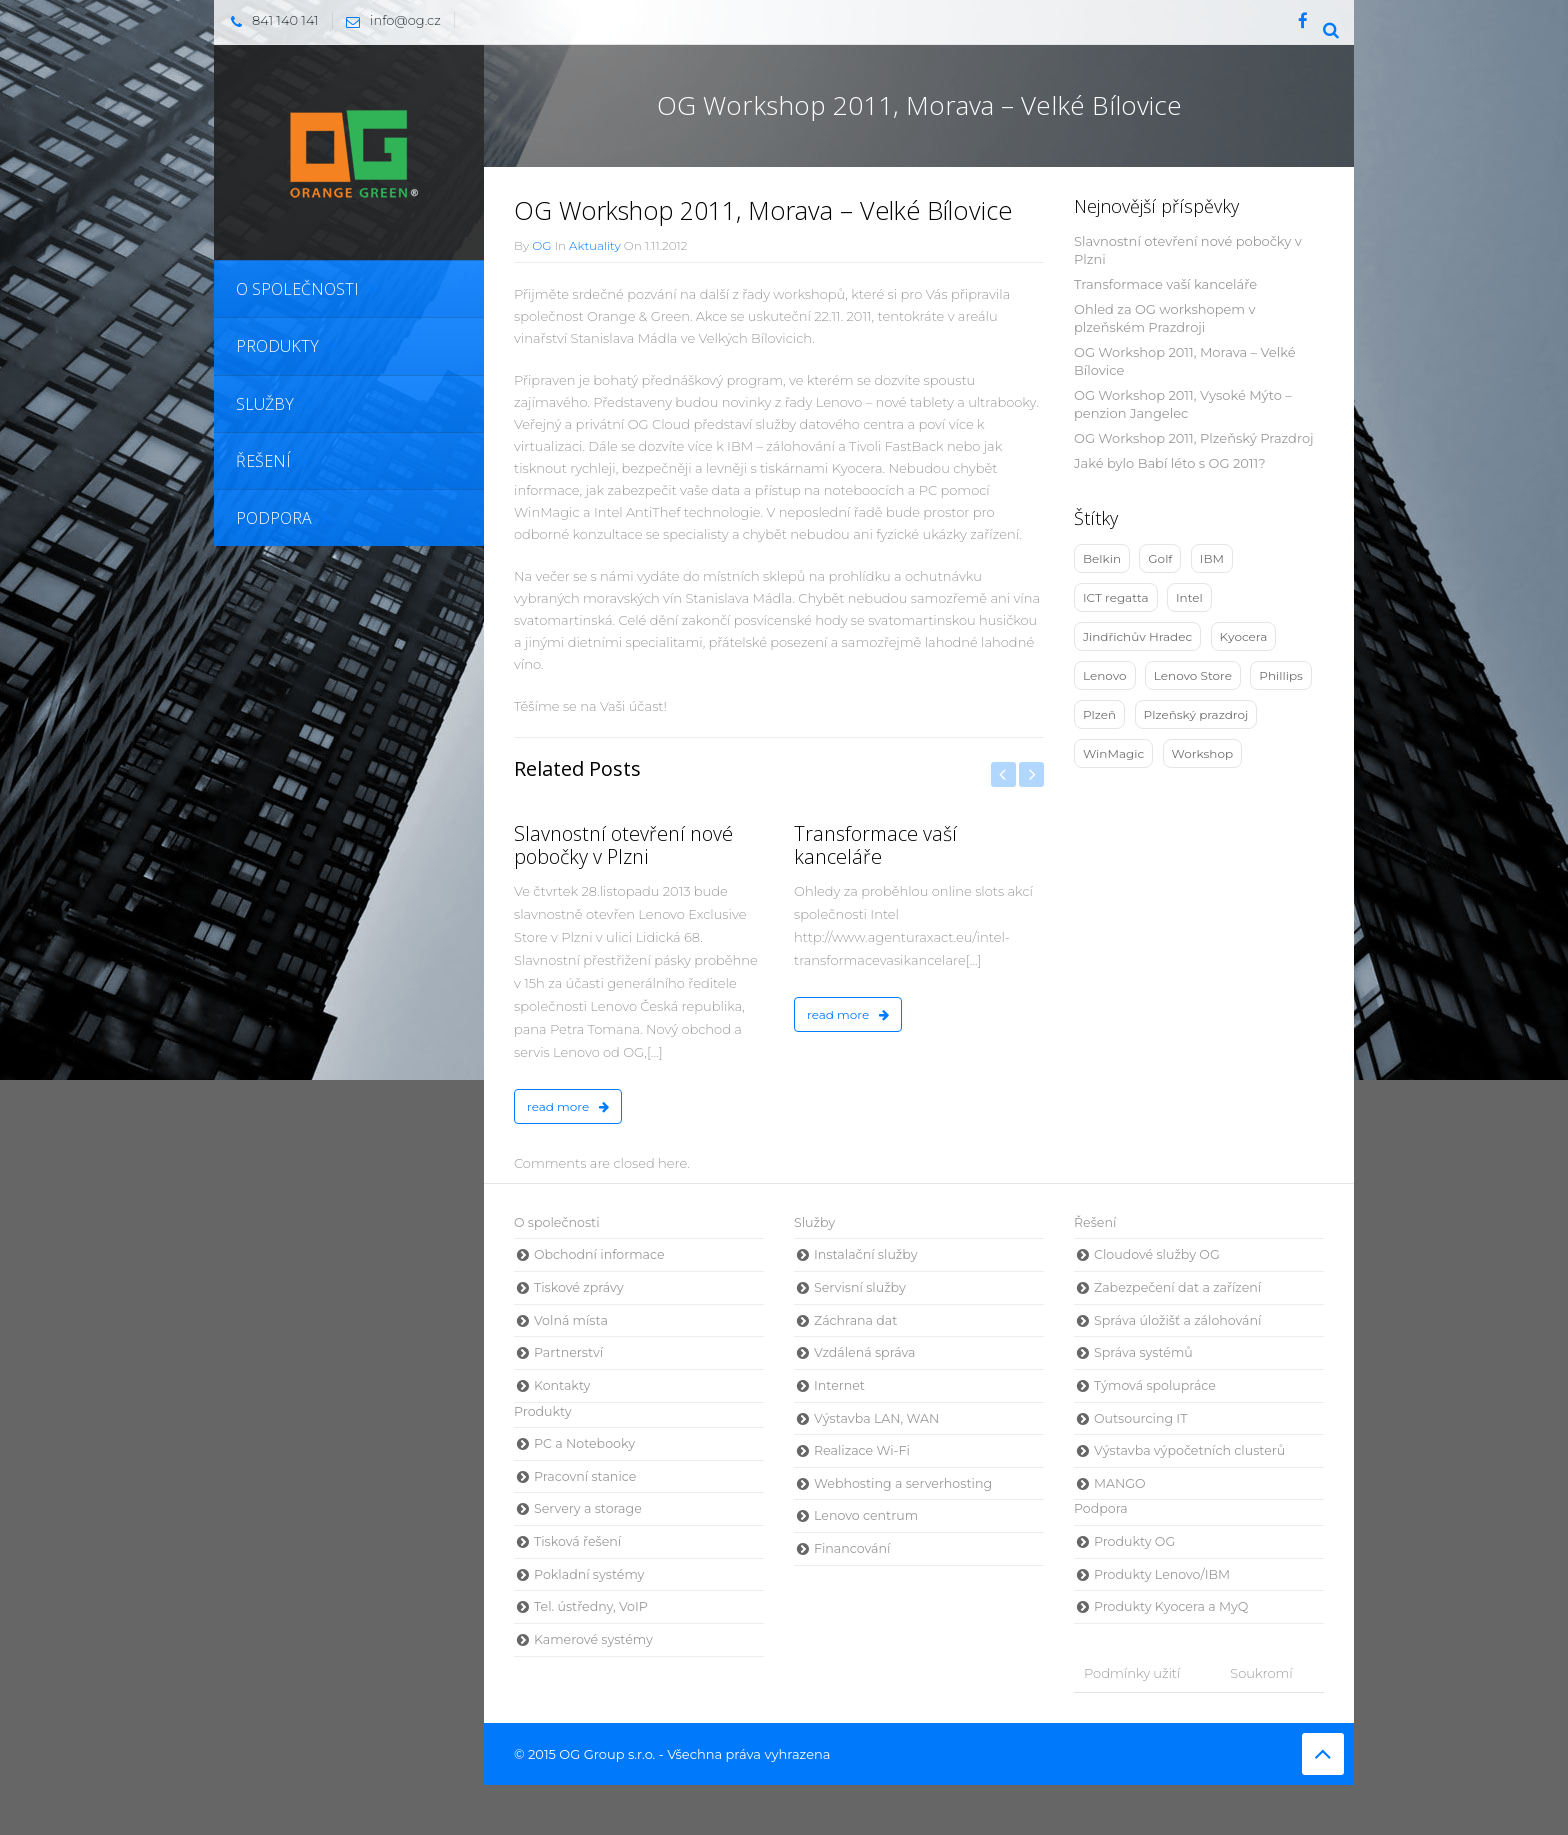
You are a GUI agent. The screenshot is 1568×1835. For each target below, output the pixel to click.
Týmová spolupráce (1155, 1385)
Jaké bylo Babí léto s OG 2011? (1170, 463)
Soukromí (1261, 1673)
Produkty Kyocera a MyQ (1171, 1606)
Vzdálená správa (865, 1352)
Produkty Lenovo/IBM (1162, 1574)
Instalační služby (865, 1254)
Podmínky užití (1132, 1673)
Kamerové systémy (593, 1639)
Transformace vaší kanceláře (1165, 284)
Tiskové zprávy (579, 1287)
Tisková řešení (577, 1541)
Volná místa (571, 1320)
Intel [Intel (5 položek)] (1189, 597)
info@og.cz (388, 20)
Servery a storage (588, 1508)
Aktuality (595, 245)
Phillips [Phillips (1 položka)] (1281, 675)
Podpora (1101, 1508)
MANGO (1120, 1483)
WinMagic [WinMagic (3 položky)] (1113, 753)
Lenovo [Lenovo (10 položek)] (1105, 675)
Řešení (1095, 1222)
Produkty (543, 1411)
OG (541, 245)
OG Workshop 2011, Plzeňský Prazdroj (1194, 438)
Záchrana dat (855, 1320)
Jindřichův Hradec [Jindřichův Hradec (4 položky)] (1137, 636)
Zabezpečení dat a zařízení (1177, 1287)
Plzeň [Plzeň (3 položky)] (1099, 714)
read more (568, 1106)
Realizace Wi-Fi (862, 1450)
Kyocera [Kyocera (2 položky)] (1244, 636)
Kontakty (562, 1385)
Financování (852, 1548)
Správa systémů (1143, 1352)
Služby (814, 1222)
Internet (839, 1385)
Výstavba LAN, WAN (876, 1418)
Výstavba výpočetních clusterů (1189, 1450)
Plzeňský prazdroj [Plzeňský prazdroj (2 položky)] (1196, 714)
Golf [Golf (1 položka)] (1160, 558)
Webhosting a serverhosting (903, 1483)
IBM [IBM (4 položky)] (1212, 558)
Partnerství (568, 1352)
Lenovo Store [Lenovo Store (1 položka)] (1193, 675)
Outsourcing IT (1140, 1418)
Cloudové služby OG (1157, 1254)
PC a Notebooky (584, 1443)
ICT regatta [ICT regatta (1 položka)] (1116, 597)
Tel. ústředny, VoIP (591, 1606)
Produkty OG (1134, 1541)
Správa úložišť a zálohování (1177, 1320)
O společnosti (557, 1222)
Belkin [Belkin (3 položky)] (1102, 558)
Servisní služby (860, 1287)
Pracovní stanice (585, 1476)
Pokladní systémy (589, 1574)
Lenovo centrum (866, 1515)
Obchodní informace (599, 1254)
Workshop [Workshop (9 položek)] (1203, 753)
